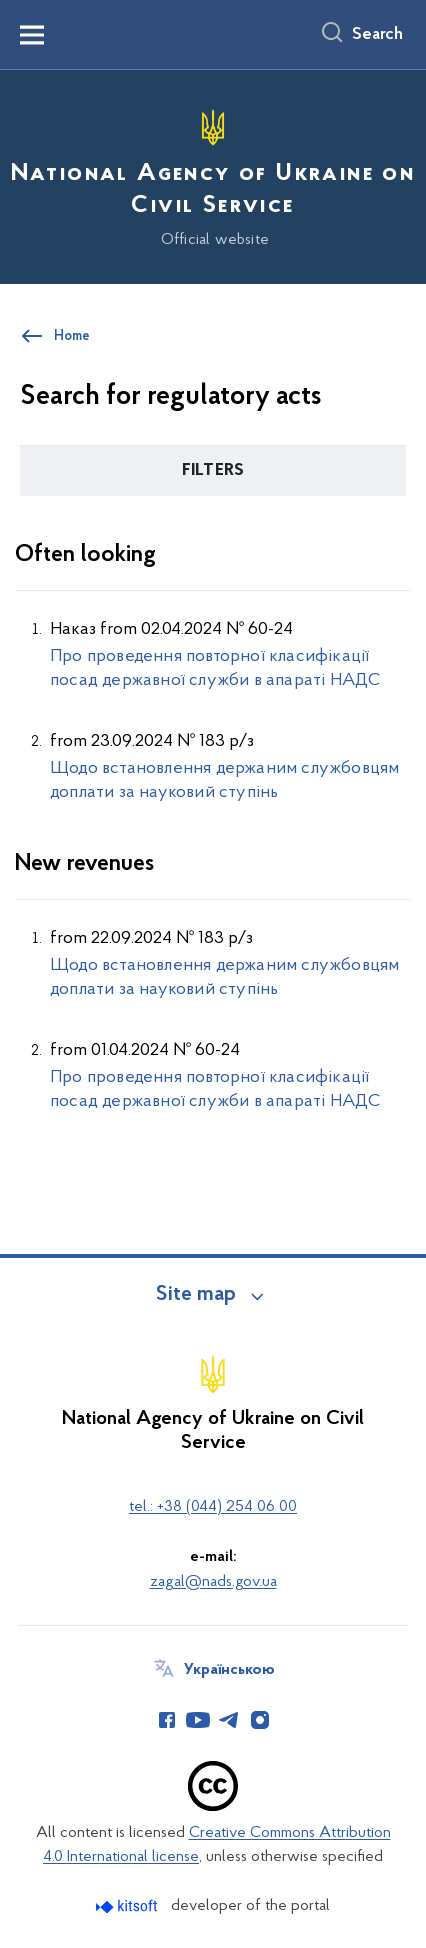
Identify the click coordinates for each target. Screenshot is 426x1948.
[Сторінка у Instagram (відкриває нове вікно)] (260, 1720)
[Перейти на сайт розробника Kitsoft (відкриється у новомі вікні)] (128, 1906)
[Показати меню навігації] (32, 35)
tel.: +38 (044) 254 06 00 (213, 1507)
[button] (213, 471)
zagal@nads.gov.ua (213, 1582)
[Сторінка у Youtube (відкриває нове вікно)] (198, 1720)
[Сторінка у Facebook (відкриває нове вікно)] (167, 1720)
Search (377, 35)
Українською (229, 1670)
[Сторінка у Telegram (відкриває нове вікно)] (229, 1720)
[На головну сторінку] (213, 174)
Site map (196, 1295)
